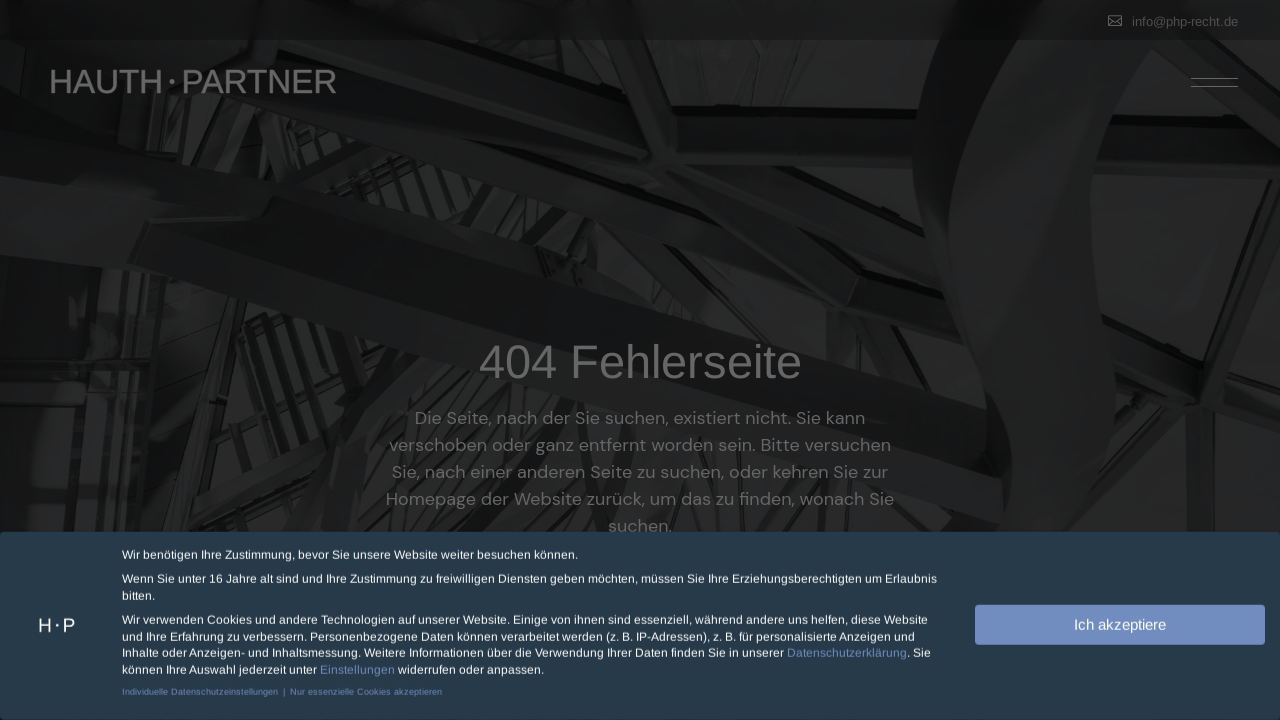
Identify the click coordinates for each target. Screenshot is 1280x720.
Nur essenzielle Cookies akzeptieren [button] (366, 687)
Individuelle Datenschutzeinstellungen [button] (201, 687)
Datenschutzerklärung (847, 649)
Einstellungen (357, 666)
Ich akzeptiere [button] (1120, 619)
